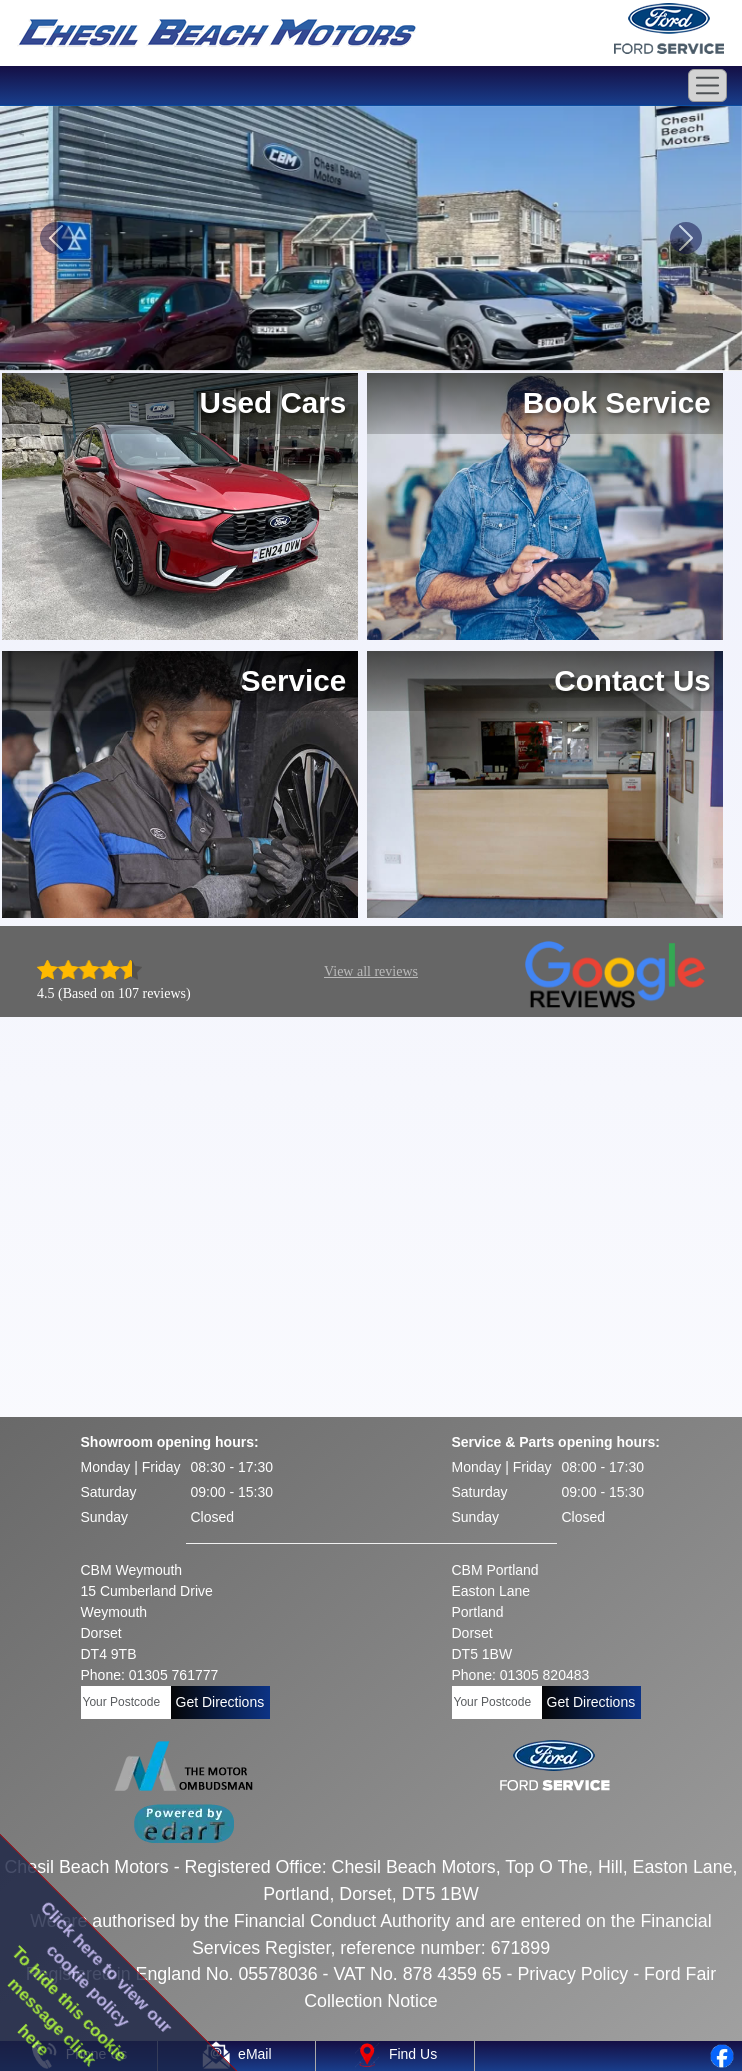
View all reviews (371, 971)
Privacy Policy (572, 1974)
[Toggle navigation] (707, 85)
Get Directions (220, 1702)
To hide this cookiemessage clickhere (68, 2006)
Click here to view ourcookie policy (107, 1967)
